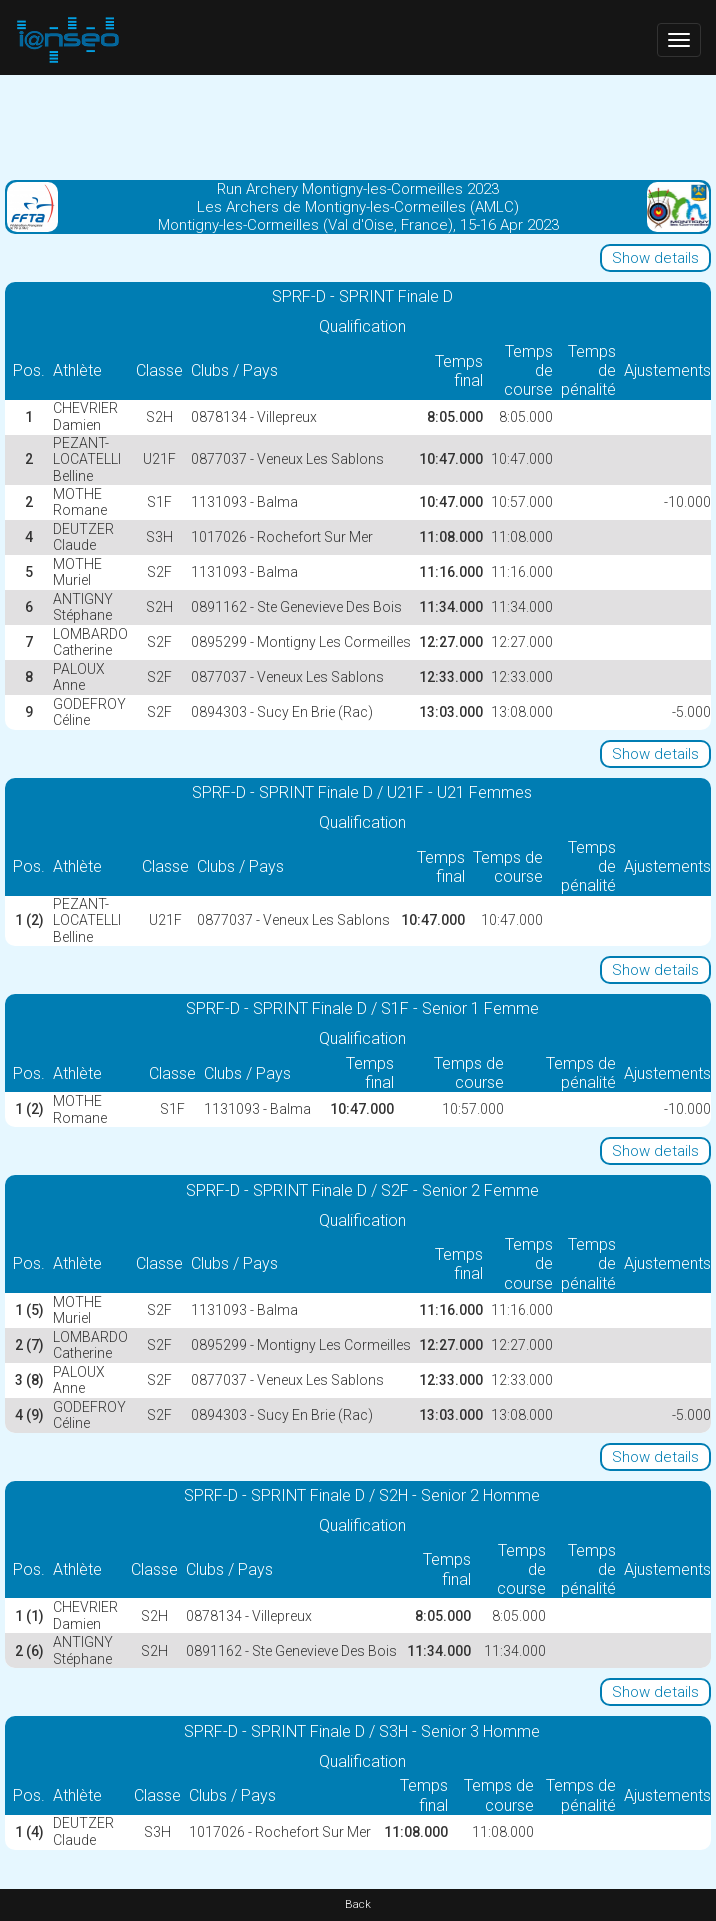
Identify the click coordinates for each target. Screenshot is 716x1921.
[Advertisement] (358, 125)
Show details (655, 258)
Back (358, 1904)
